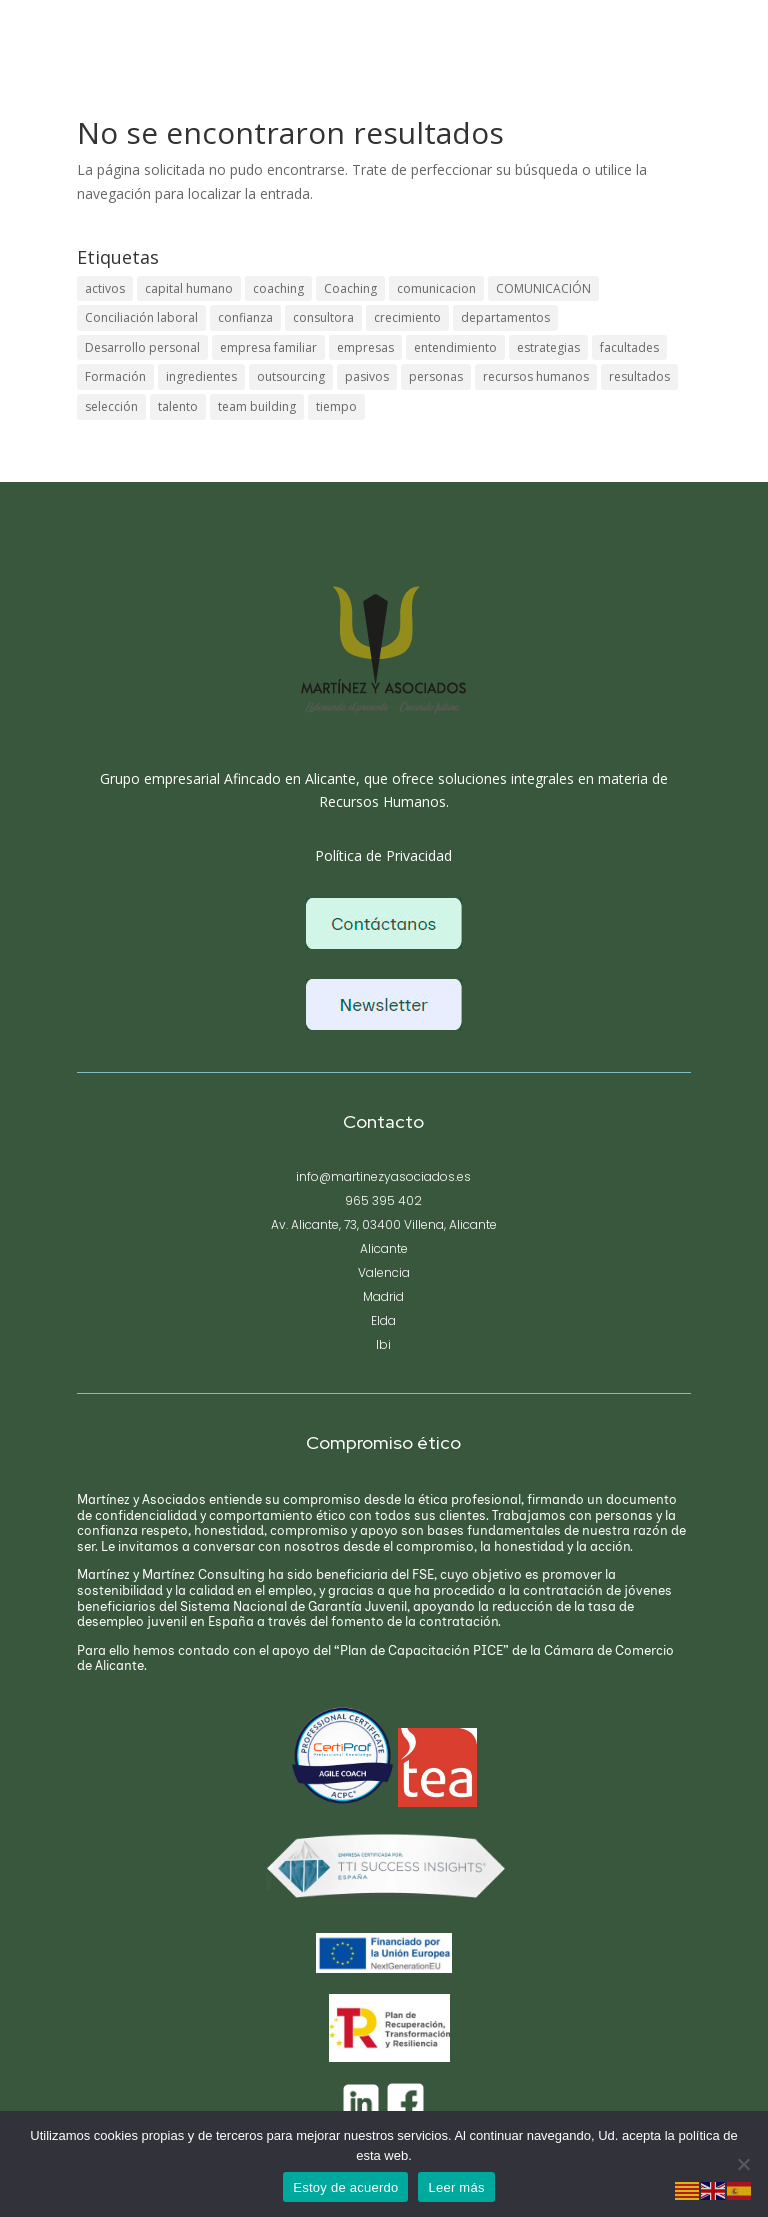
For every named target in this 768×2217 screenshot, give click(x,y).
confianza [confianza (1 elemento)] (245, 320)
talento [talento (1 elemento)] (178, 416)
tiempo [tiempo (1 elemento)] (336, 416)
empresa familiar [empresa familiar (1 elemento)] (268, 352)
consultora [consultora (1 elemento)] (323, 320)
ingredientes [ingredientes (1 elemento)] (201, 384)
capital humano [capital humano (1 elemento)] (189, 289)
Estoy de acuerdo (345, 2187)
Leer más (456, 2187)
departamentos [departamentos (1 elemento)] (505, 320)
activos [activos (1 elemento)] (105, 289)
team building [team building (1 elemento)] (257, 416)
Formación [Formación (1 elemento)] (115, 384)
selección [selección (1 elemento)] (111, 416)
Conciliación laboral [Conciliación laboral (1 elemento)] (141, 320)
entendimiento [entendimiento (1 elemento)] (455, 352)
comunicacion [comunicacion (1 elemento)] (436, 289)
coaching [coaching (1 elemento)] (278, 289)
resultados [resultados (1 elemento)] (639, 384)
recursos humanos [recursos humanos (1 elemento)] (536, 384)
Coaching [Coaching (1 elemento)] (350, 289)
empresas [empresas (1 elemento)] (365, 352)
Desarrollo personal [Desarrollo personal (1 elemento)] (142, 352)
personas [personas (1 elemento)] (436, 384)
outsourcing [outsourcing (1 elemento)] (291, 384)
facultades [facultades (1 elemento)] (629, 352)
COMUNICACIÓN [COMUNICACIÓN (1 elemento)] (543, 289)
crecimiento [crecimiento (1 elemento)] (407, 320)
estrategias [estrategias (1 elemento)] (548, 352)
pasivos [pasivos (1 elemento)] (367, 384)
